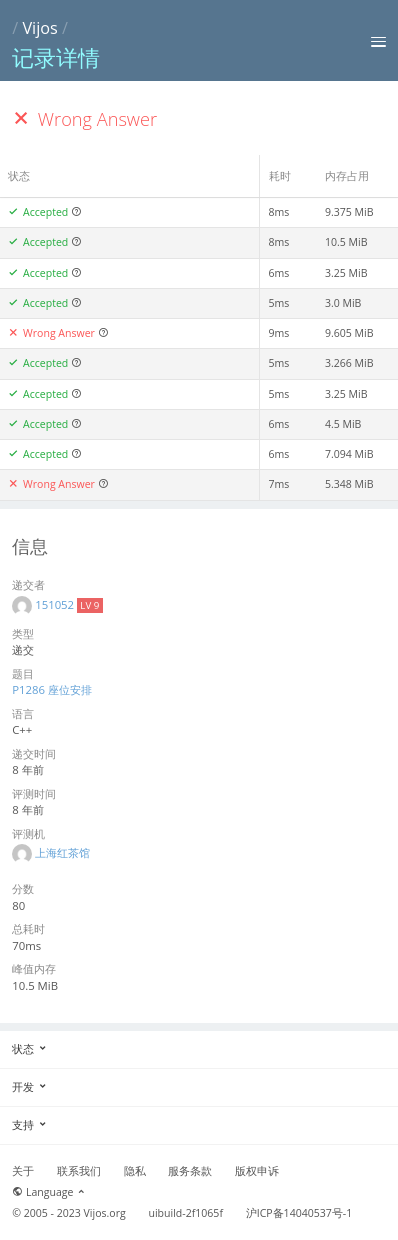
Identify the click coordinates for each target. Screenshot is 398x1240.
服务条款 (190, 1171)
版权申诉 (257, 1171)
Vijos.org (105, 1213)
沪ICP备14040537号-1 (299, 1213)
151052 (56, 604)
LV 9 (89, 605)
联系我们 (79, 1171)
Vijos (39, 28)
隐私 (135, 1171)
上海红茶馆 (62, 852)
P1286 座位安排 (52, 689)
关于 (23, 1171)
